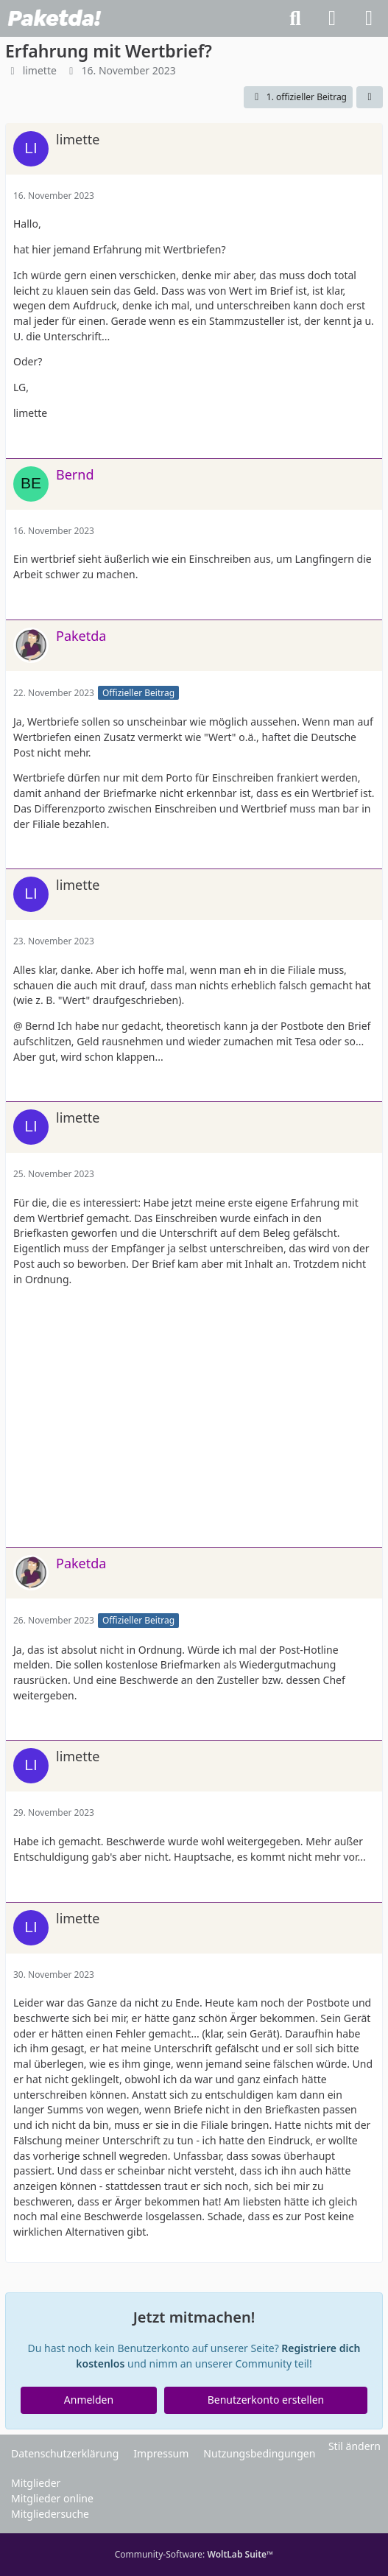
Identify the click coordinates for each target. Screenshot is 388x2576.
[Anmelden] (332, 18)
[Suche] (295, 18)
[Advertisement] (194, 1422)
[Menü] (369, 18)
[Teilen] (369, 97)
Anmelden (88, 2400)
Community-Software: (194, 2554)
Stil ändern (354, 2446)
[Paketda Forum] (54, 18)
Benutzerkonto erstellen (266, 2400)
